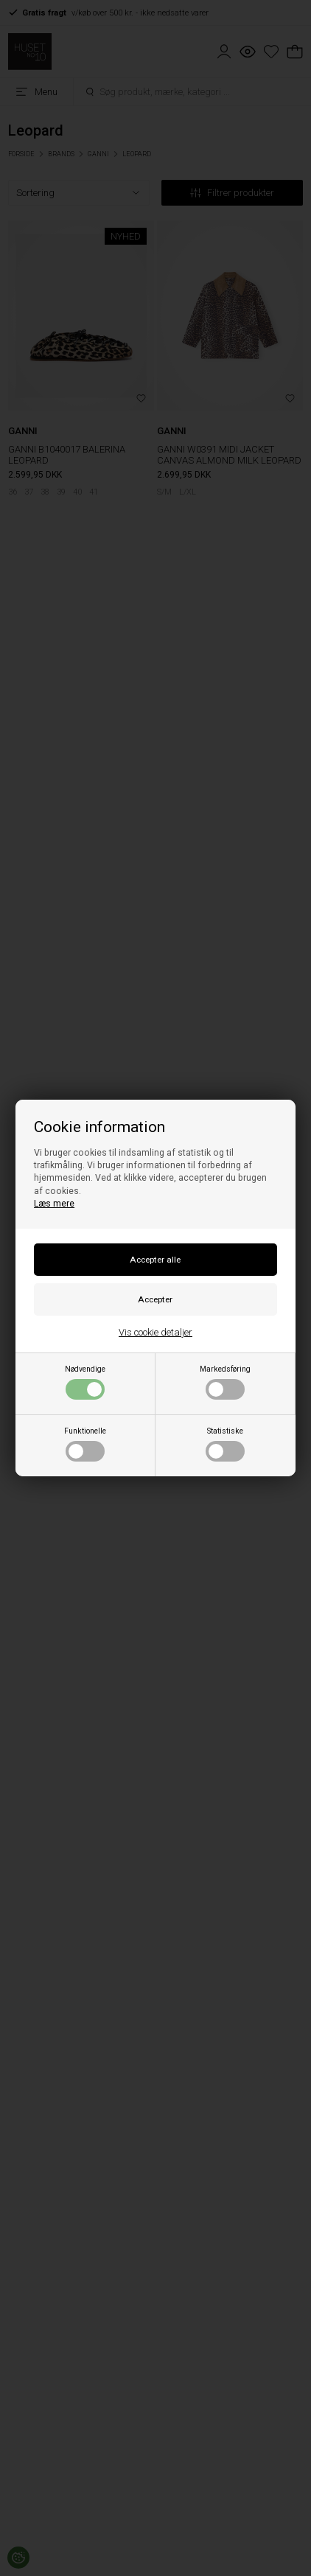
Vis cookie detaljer (155, 1332)
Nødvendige (85, 1382)
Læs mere (54, 1203)
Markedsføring (225, 1382)
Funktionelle (85, 1444)
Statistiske (225, 1444)
